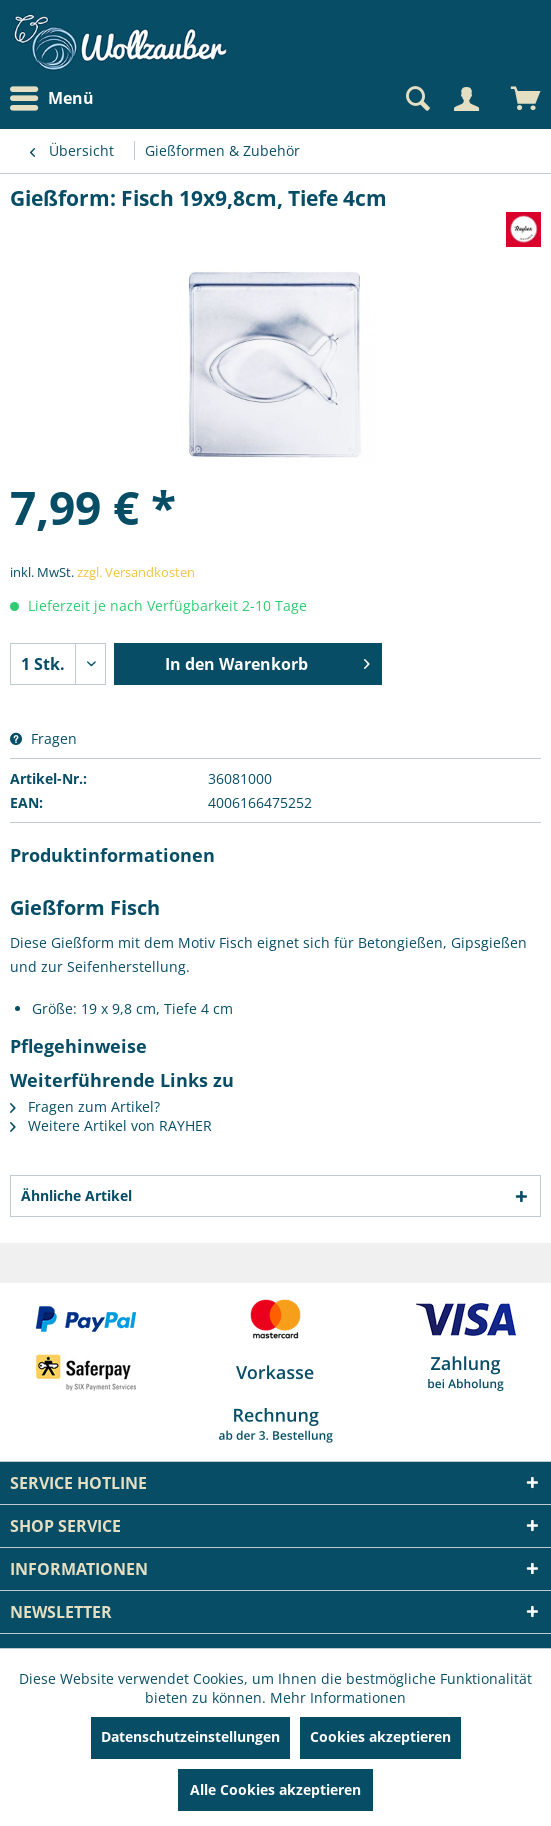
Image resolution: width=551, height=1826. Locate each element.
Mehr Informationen (338, 1697)
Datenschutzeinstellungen (190, 1736)
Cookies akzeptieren (380, 1736)
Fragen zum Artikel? (85, 1106)
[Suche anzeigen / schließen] (416, 99)
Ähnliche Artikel (76, 1195)
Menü (52, 99)
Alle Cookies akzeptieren (275, 1789)
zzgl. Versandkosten (136, 572)
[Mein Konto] (466, 99)
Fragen (43, 738)
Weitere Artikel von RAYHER (111, 1125)
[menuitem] (57, 98)
